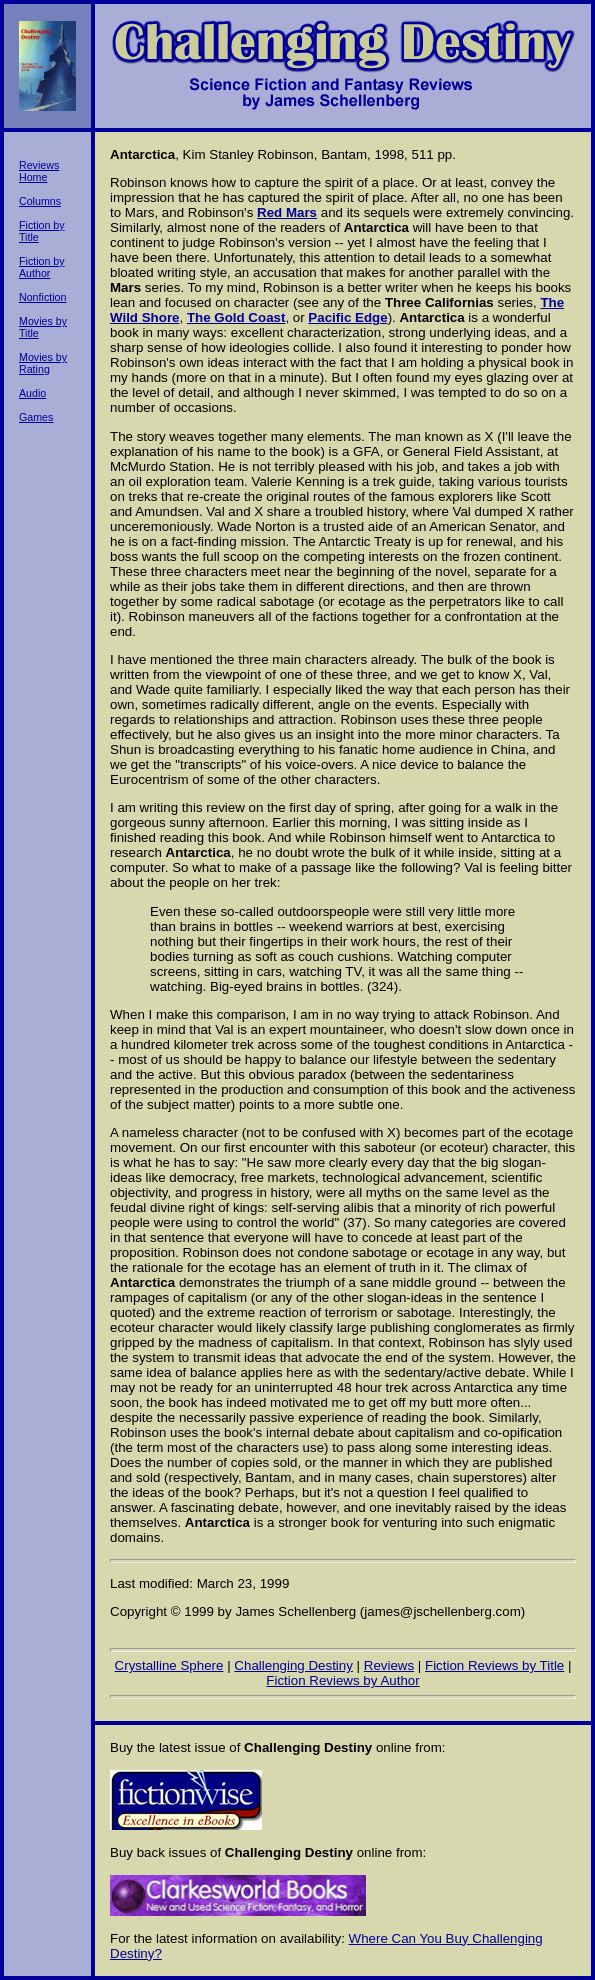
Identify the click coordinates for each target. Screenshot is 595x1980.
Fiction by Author (42, 267)
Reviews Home (39, 171)
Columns (40, 201)
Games (36, 417)
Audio (32, 393)
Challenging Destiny (293, 1665)
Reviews (389, 1665)
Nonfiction (42, 297)
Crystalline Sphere (169, 1665)
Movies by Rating (43, 363)
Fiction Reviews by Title (494, 1665)
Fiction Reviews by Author (342, 1680)
